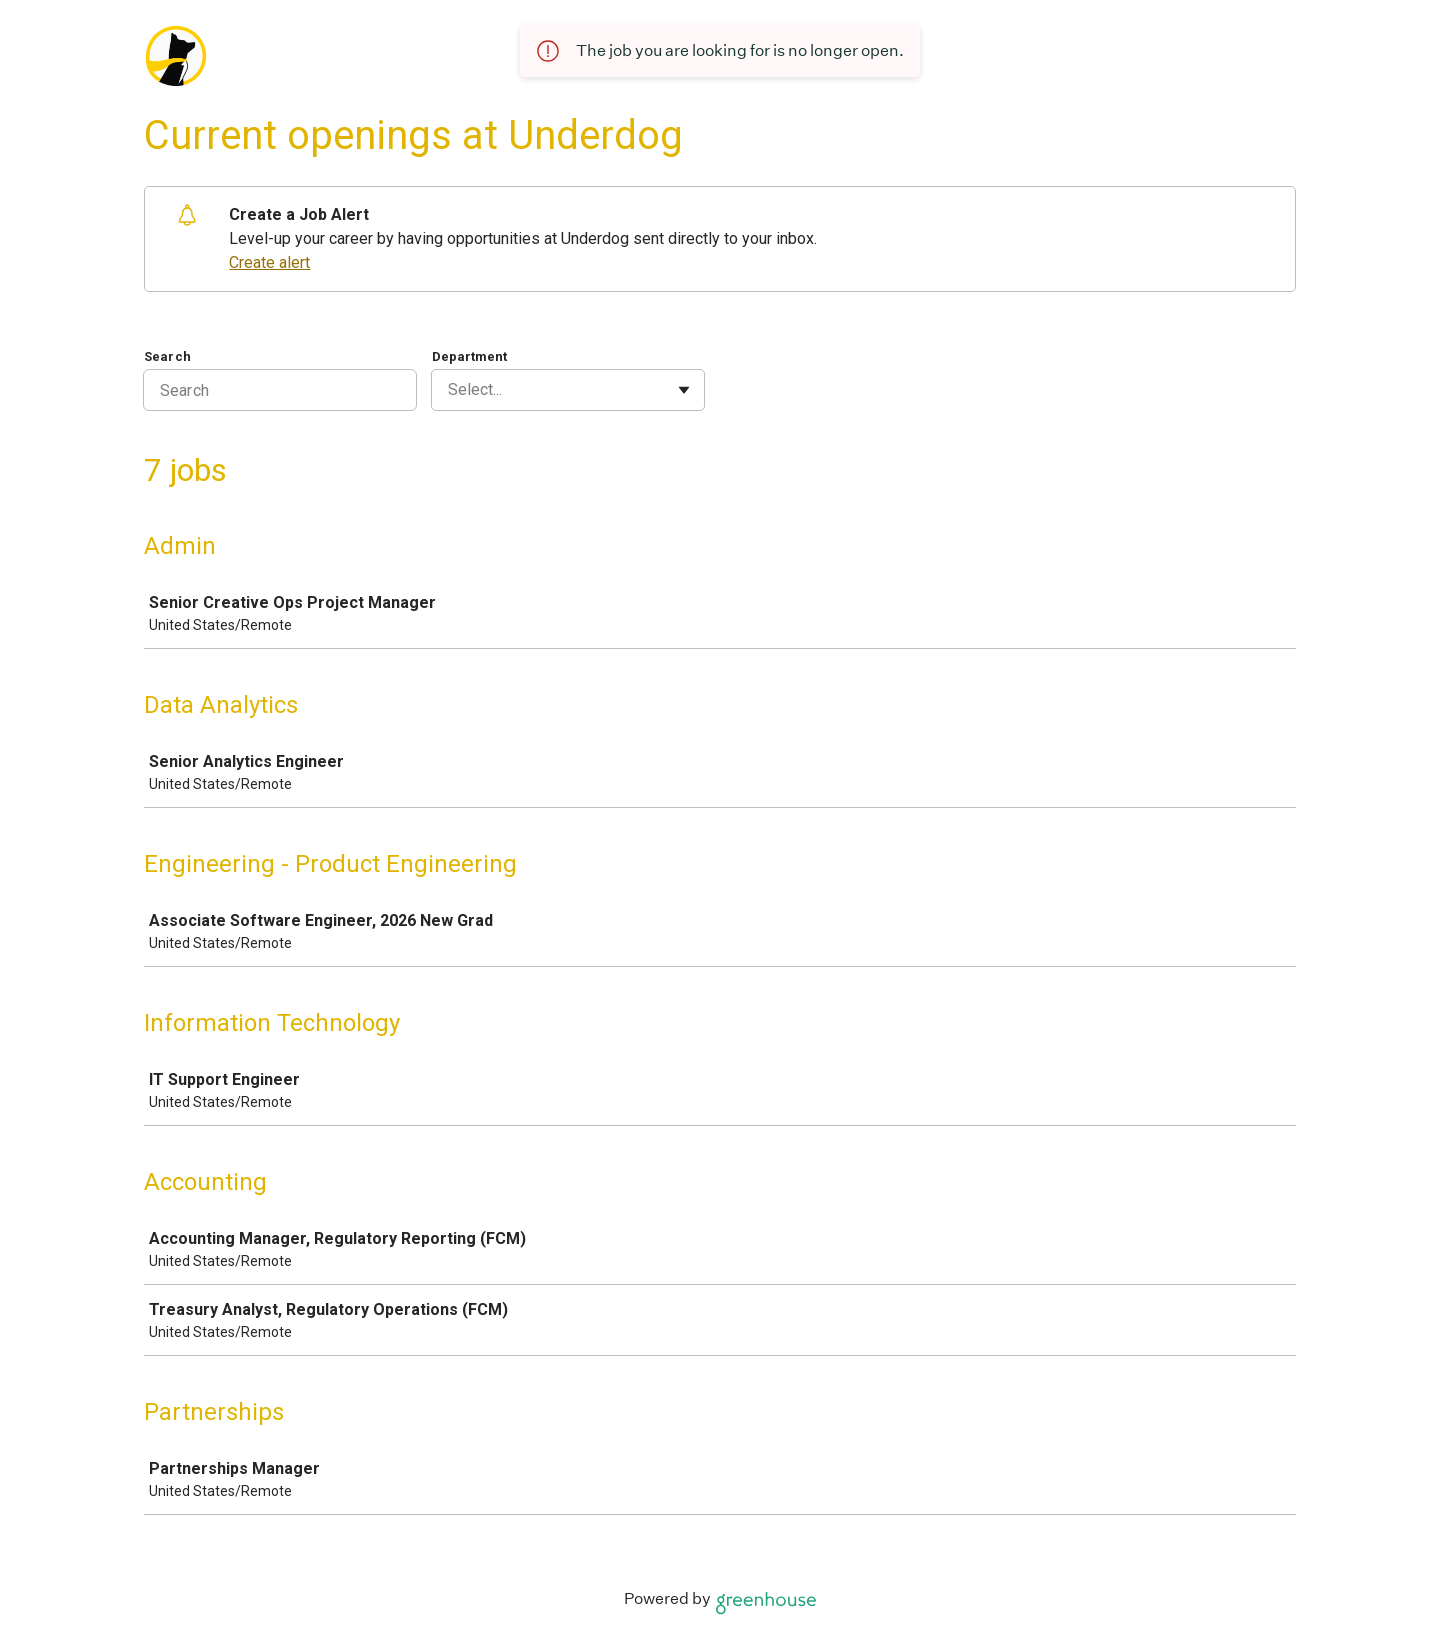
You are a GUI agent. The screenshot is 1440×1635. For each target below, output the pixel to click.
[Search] (280, 390)
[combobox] (450, 390)
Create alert (269, 262)
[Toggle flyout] (684, 390)
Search (167, 356)
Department (469, 356)
